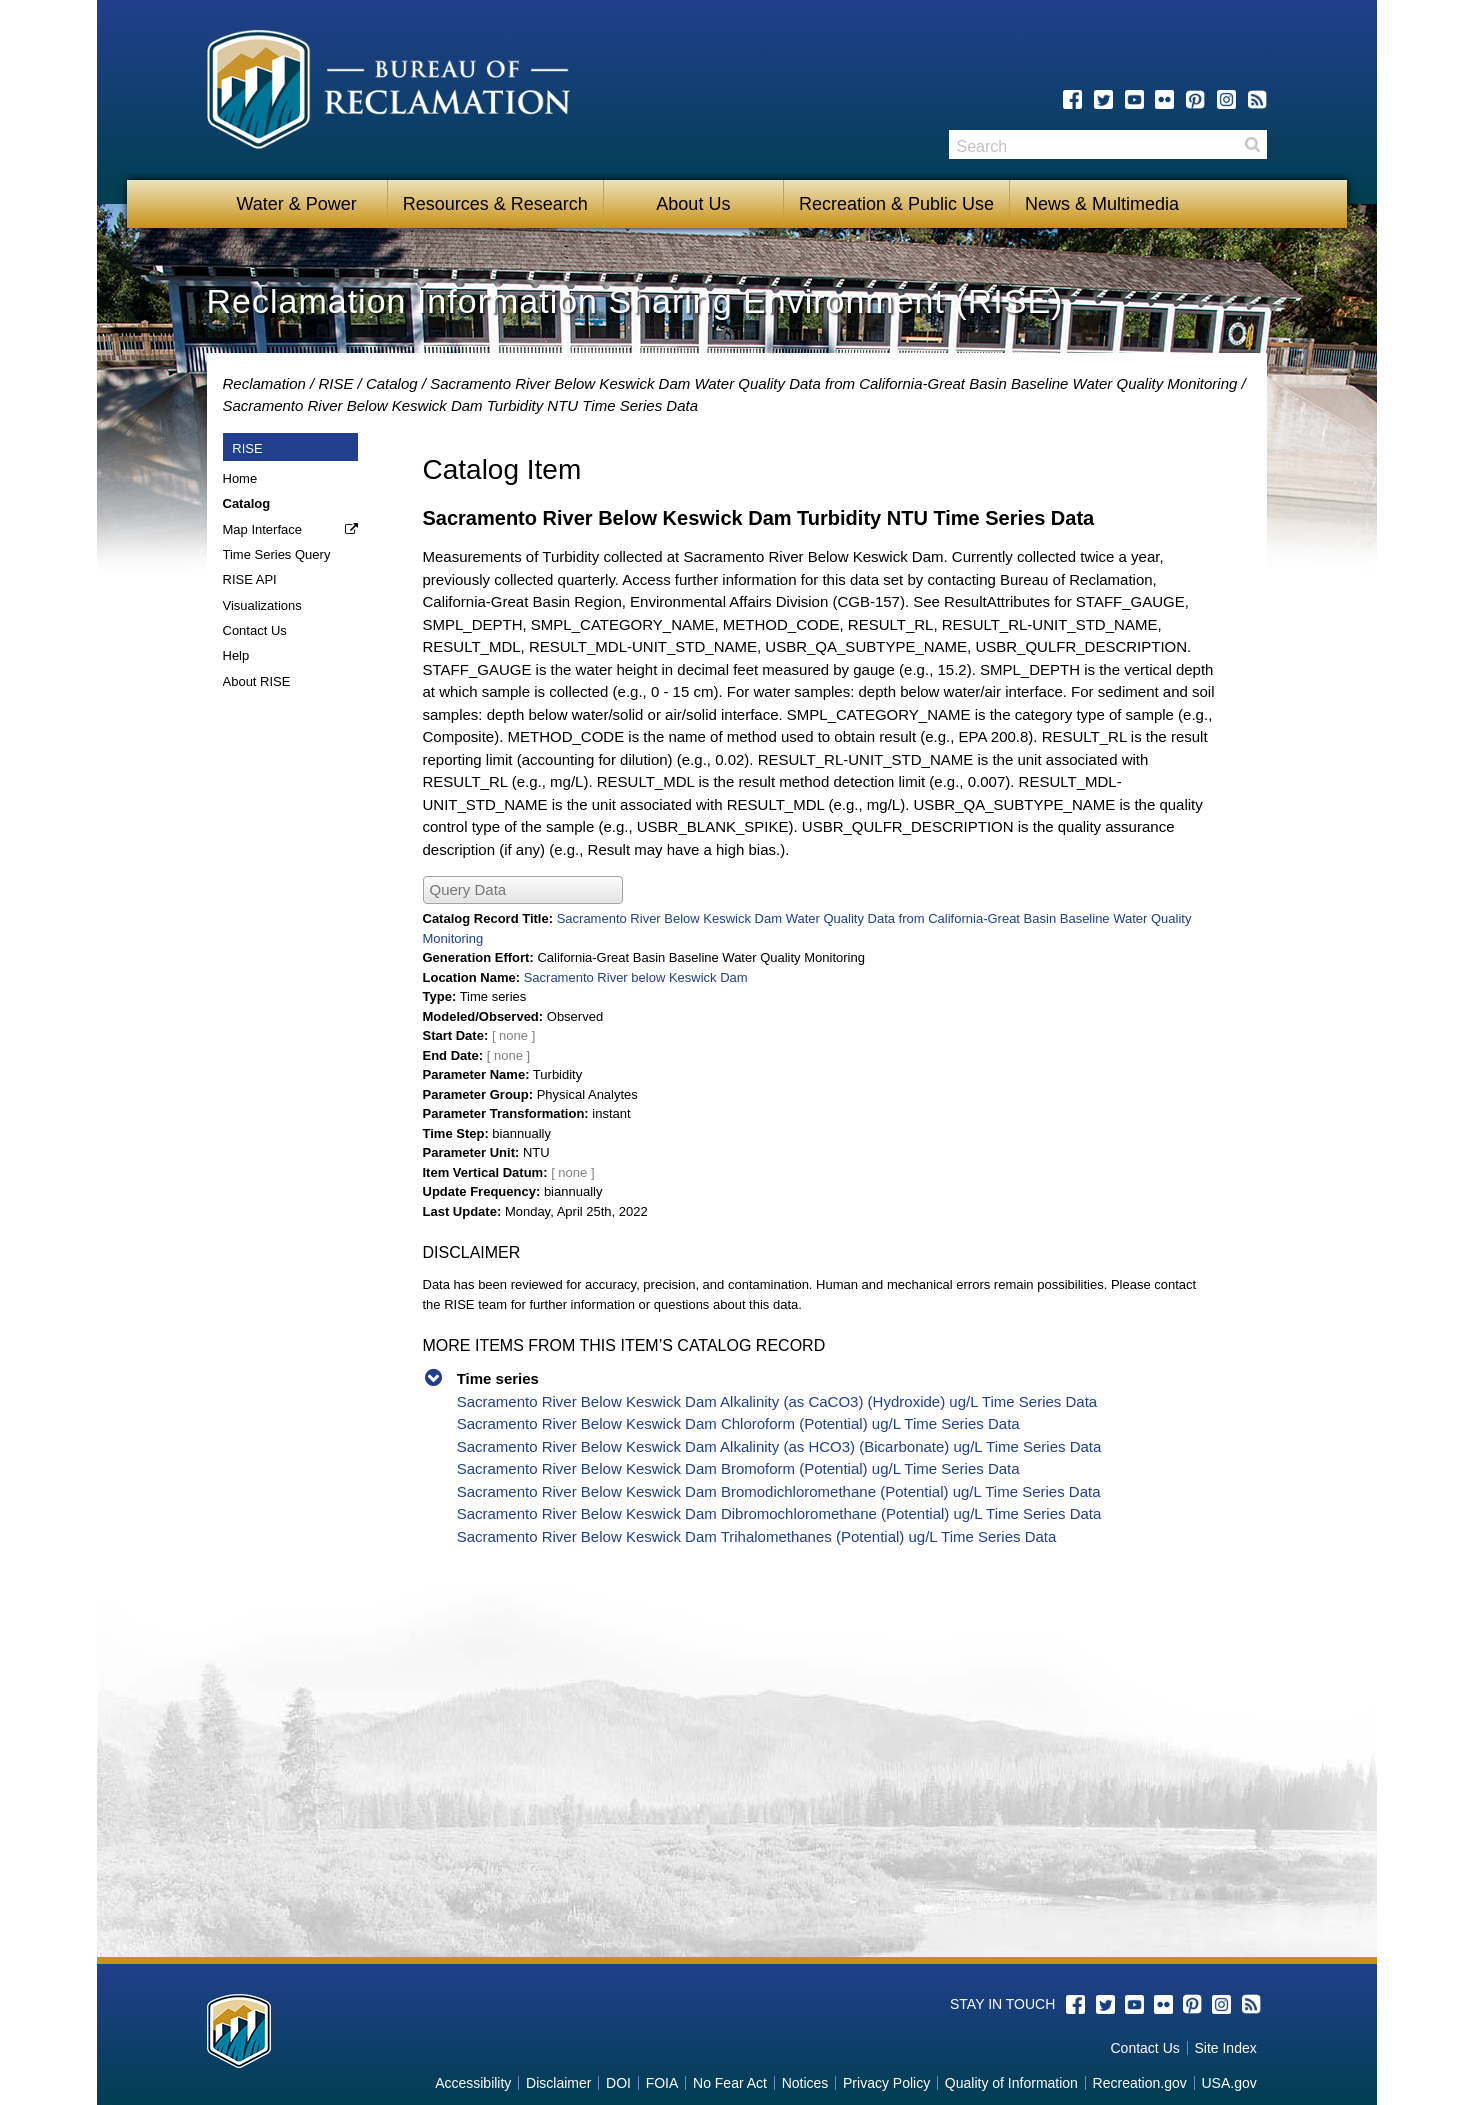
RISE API (250, 579)
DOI (618, 2083)
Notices (805, 2083)
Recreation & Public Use (896, 204)
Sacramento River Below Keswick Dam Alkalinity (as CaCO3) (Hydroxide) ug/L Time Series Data (777, 1401)
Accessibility (473, 2083)
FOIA (662, 2083)
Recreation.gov (1140, 2083)
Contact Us (255, 630)
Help (236, 655)
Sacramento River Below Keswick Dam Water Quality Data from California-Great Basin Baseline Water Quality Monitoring (833, 383)
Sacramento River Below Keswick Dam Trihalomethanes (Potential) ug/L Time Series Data (757, 1536)
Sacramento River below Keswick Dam (636, 977)
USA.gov (1228, 2083)
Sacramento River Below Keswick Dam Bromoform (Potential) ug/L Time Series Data (738, 1468)
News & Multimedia (1102, 204)
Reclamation (264, 383)
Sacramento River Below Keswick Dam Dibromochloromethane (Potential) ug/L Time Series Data (779, 1513)
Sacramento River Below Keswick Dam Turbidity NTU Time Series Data (461, 405)
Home (240, 478)
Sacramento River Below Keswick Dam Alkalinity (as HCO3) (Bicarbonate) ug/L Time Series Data (779, 1446)
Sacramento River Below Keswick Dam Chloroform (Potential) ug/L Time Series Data (738, 1423)
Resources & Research (495, 204)
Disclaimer (558, 2083)
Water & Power (296, 204)
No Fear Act (730, 2083)
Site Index (1225, 2048)
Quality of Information (1011, 2083)
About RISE (257, 681)
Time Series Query (277, 554)
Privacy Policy (886, 2083)
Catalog (392, 383)
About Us (693, 204)
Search (1252, 144)
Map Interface (263, 529)
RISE (335, 383)
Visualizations (262, 605)
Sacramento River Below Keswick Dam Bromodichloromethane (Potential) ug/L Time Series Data (779, 1491)
